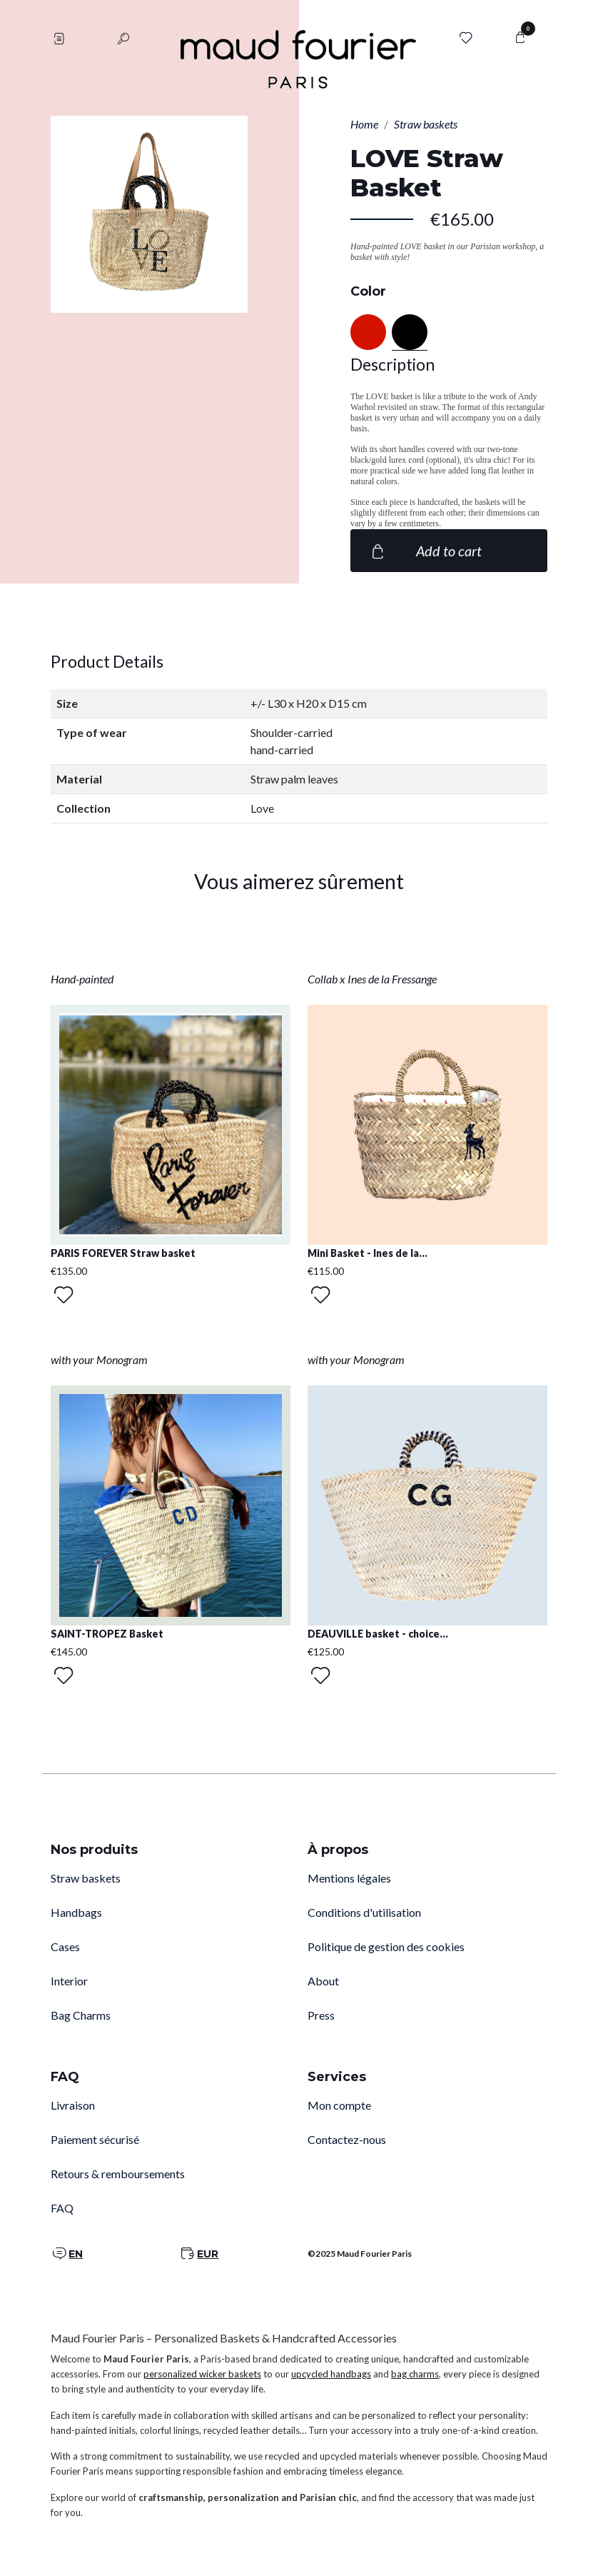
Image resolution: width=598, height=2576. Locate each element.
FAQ (62, 2208)
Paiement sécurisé (95, 2139)
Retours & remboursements (118, 2173)
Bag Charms (81, 2015)
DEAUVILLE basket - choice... (378, 1634)
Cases (65, 1946)
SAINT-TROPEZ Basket (107, 1634)
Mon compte (339, 2105)
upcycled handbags (331, 2374)
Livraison (73, 2105)
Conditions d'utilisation (364, 1912)
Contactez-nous (347, 2139)
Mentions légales (349, 1878)
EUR (207, 2253)
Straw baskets (86, 1878)
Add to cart (425, 550)
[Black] (409, 332)
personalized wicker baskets (202, 2374)
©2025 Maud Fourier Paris (360, 2253)
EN (76, 2253)
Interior (69, 1981)
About (323, 1981)
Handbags (76, 1912)
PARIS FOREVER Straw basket (123, 1253)
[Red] (368, 332)
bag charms (415, 2374)
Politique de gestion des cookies (386, 1946)
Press (321, 2015)
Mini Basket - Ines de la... (367, 1253)
